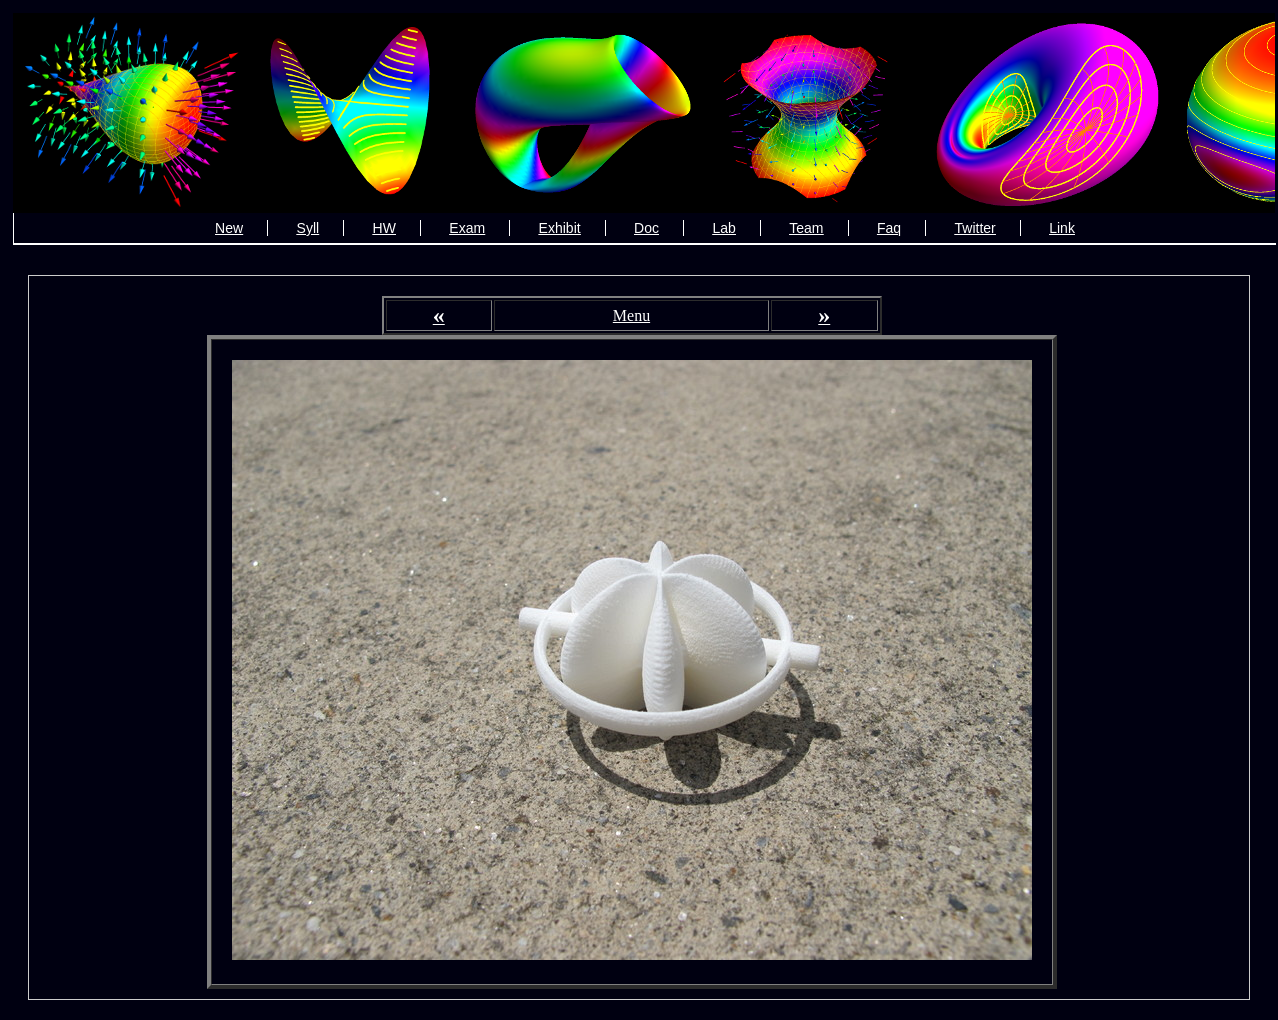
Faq (889, 228)
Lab (723, 228)
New (229, 228)
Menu (631, 315)
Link (1062, 228)
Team (806, 228)
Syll (308, 228)
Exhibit (560, 228)
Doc (646, 228)
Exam (467, 228)
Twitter (975, 228)
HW (384, 228)
